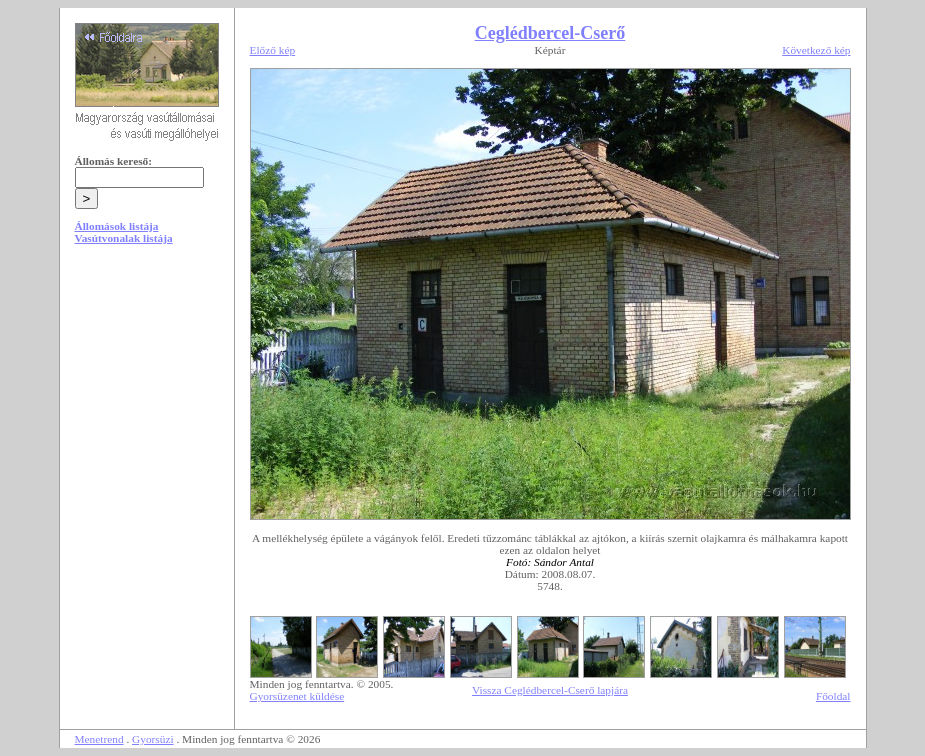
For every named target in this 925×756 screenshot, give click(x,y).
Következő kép (816, 50)
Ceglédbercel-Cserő (550, 33)
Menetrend (99, 739)
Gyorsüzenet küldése (297, 696)
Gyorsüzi (153, 739)
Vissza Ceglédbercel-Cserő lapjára (550, 690)
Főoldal (833, 696)
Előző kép (273, 50)
